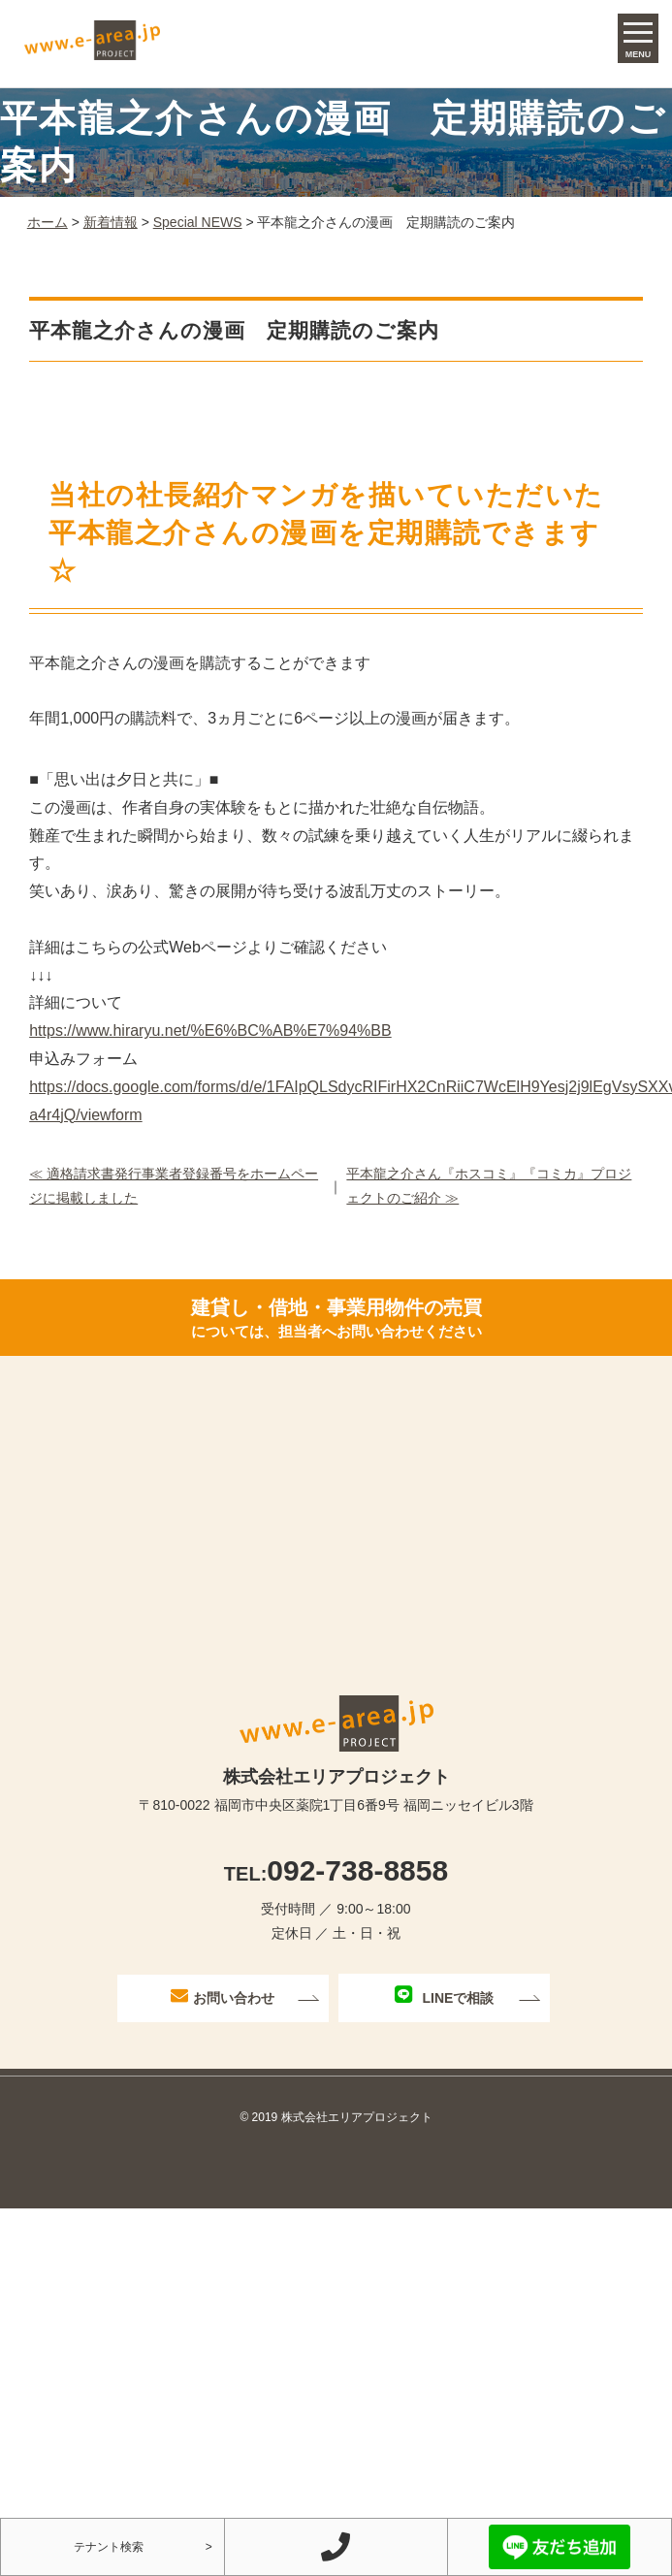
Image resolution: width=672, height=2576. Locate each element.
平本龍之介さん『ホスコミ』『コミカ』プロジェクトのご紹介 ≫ (488, 1186)
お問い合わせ (222, 1996)
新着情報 (110, 222)
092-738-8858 (336, 1870)
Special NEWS (197, 222)
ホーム (47, 222)
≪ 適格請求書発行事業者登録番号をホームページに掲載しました (173, 1186)
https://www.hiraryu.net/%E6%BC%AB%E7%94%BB (210, 1030)
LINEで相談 (444, 1995)
